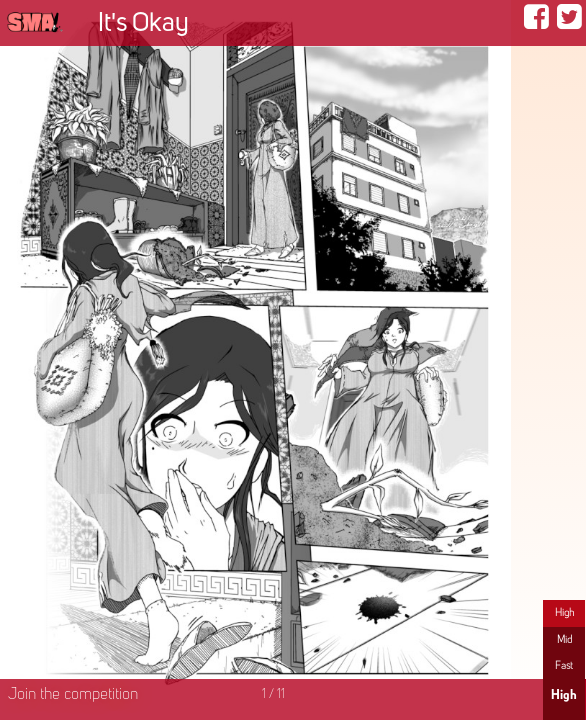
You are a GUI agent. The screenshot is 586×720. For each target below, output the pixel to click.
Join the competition (73, 695)
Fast (564, 666)
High (564, 613)
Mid (564, 640)
